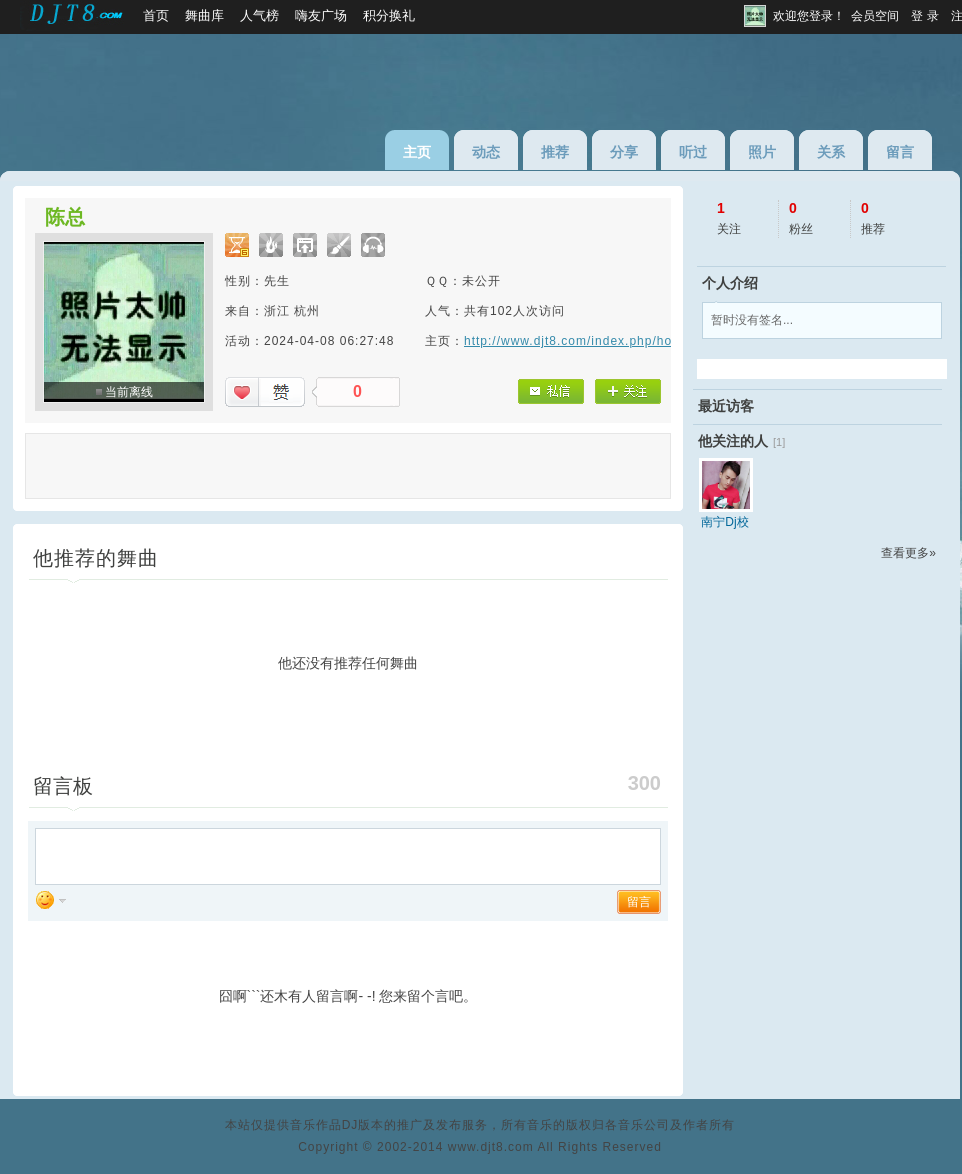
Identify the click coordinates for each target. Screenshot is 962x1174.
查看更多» (908, 553)
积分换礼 (389, 15)
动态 (486, 152)
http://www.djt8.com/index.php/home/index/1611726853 (637, 341)
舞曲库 (204, 15)
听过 (693, 152)
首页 (156, 15)
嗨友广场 (321, 15)
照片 (762, 152)
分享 (624, 152)
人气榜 (259, 15)
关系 (831, 152)
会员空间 (875, 16)
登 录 (924, 16)
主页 (417, 152)
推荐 (555, 152)
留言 (900, 152)
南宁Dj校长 (724, 522)
